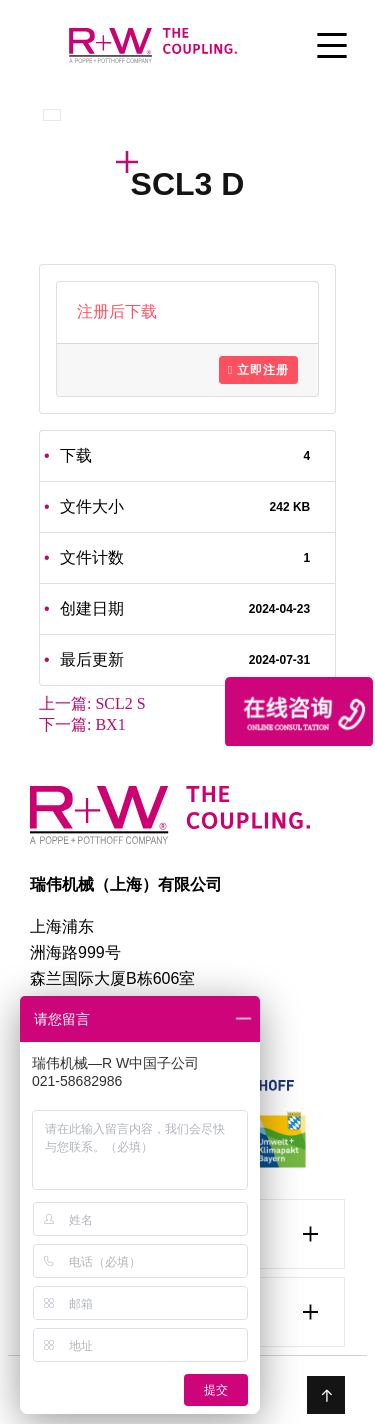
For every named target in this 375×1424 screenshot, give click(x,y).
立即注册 (258, 370)
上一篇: (92, 703)
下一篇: (82, 724)
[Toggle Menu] (332, 47)
